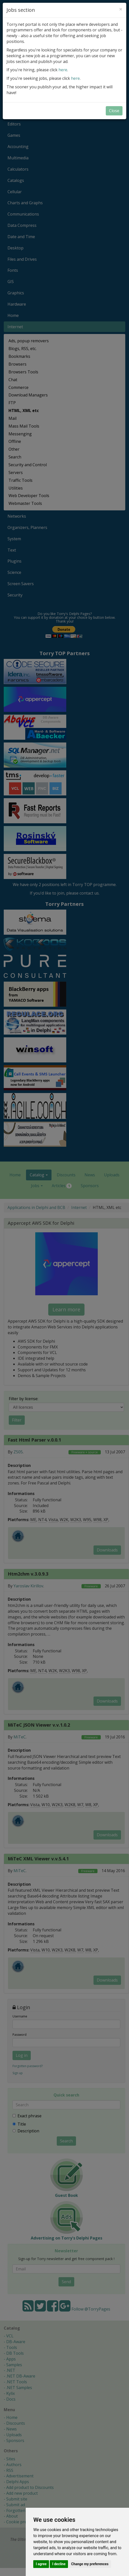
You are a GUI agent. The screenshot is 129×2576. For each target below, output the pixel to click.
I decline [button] (59, 2564)
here (62, 70)
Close (114, 110)
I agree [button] (41, 2564)
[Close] (120, 9)
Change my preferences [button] (89, 2564)
